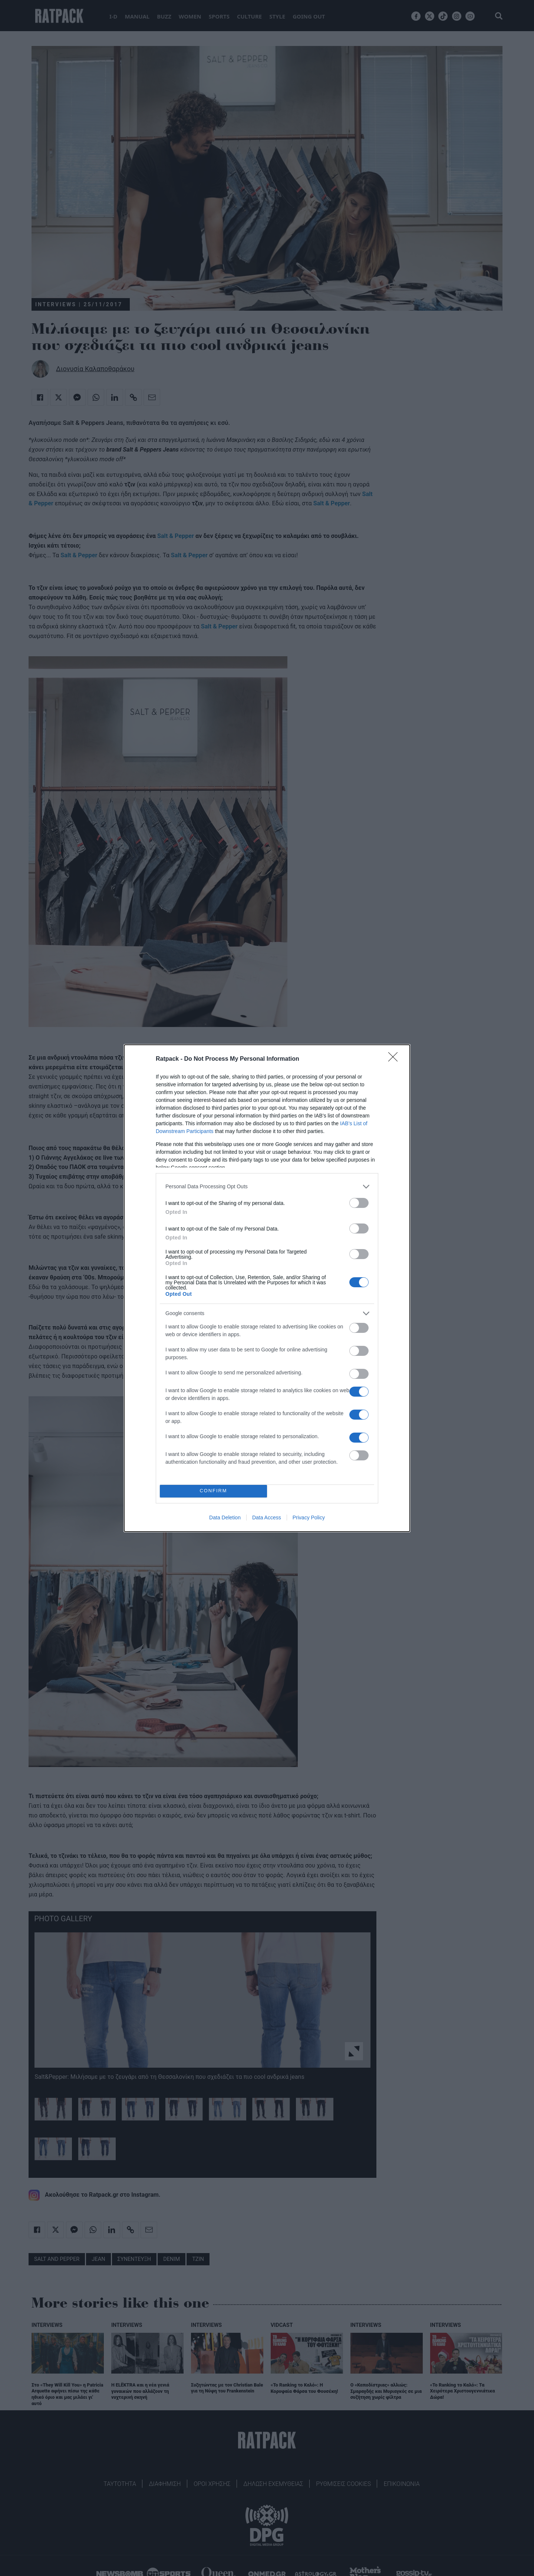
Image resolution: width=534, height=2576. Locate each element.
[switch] (359, 1203)
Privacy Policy (309, 1517)
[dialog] (267, 1288)
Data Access (266, 1517)
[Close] (395, 1059)
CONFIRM (213, 1491)
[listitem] (267, 1186)
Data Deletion (225, 1517)
